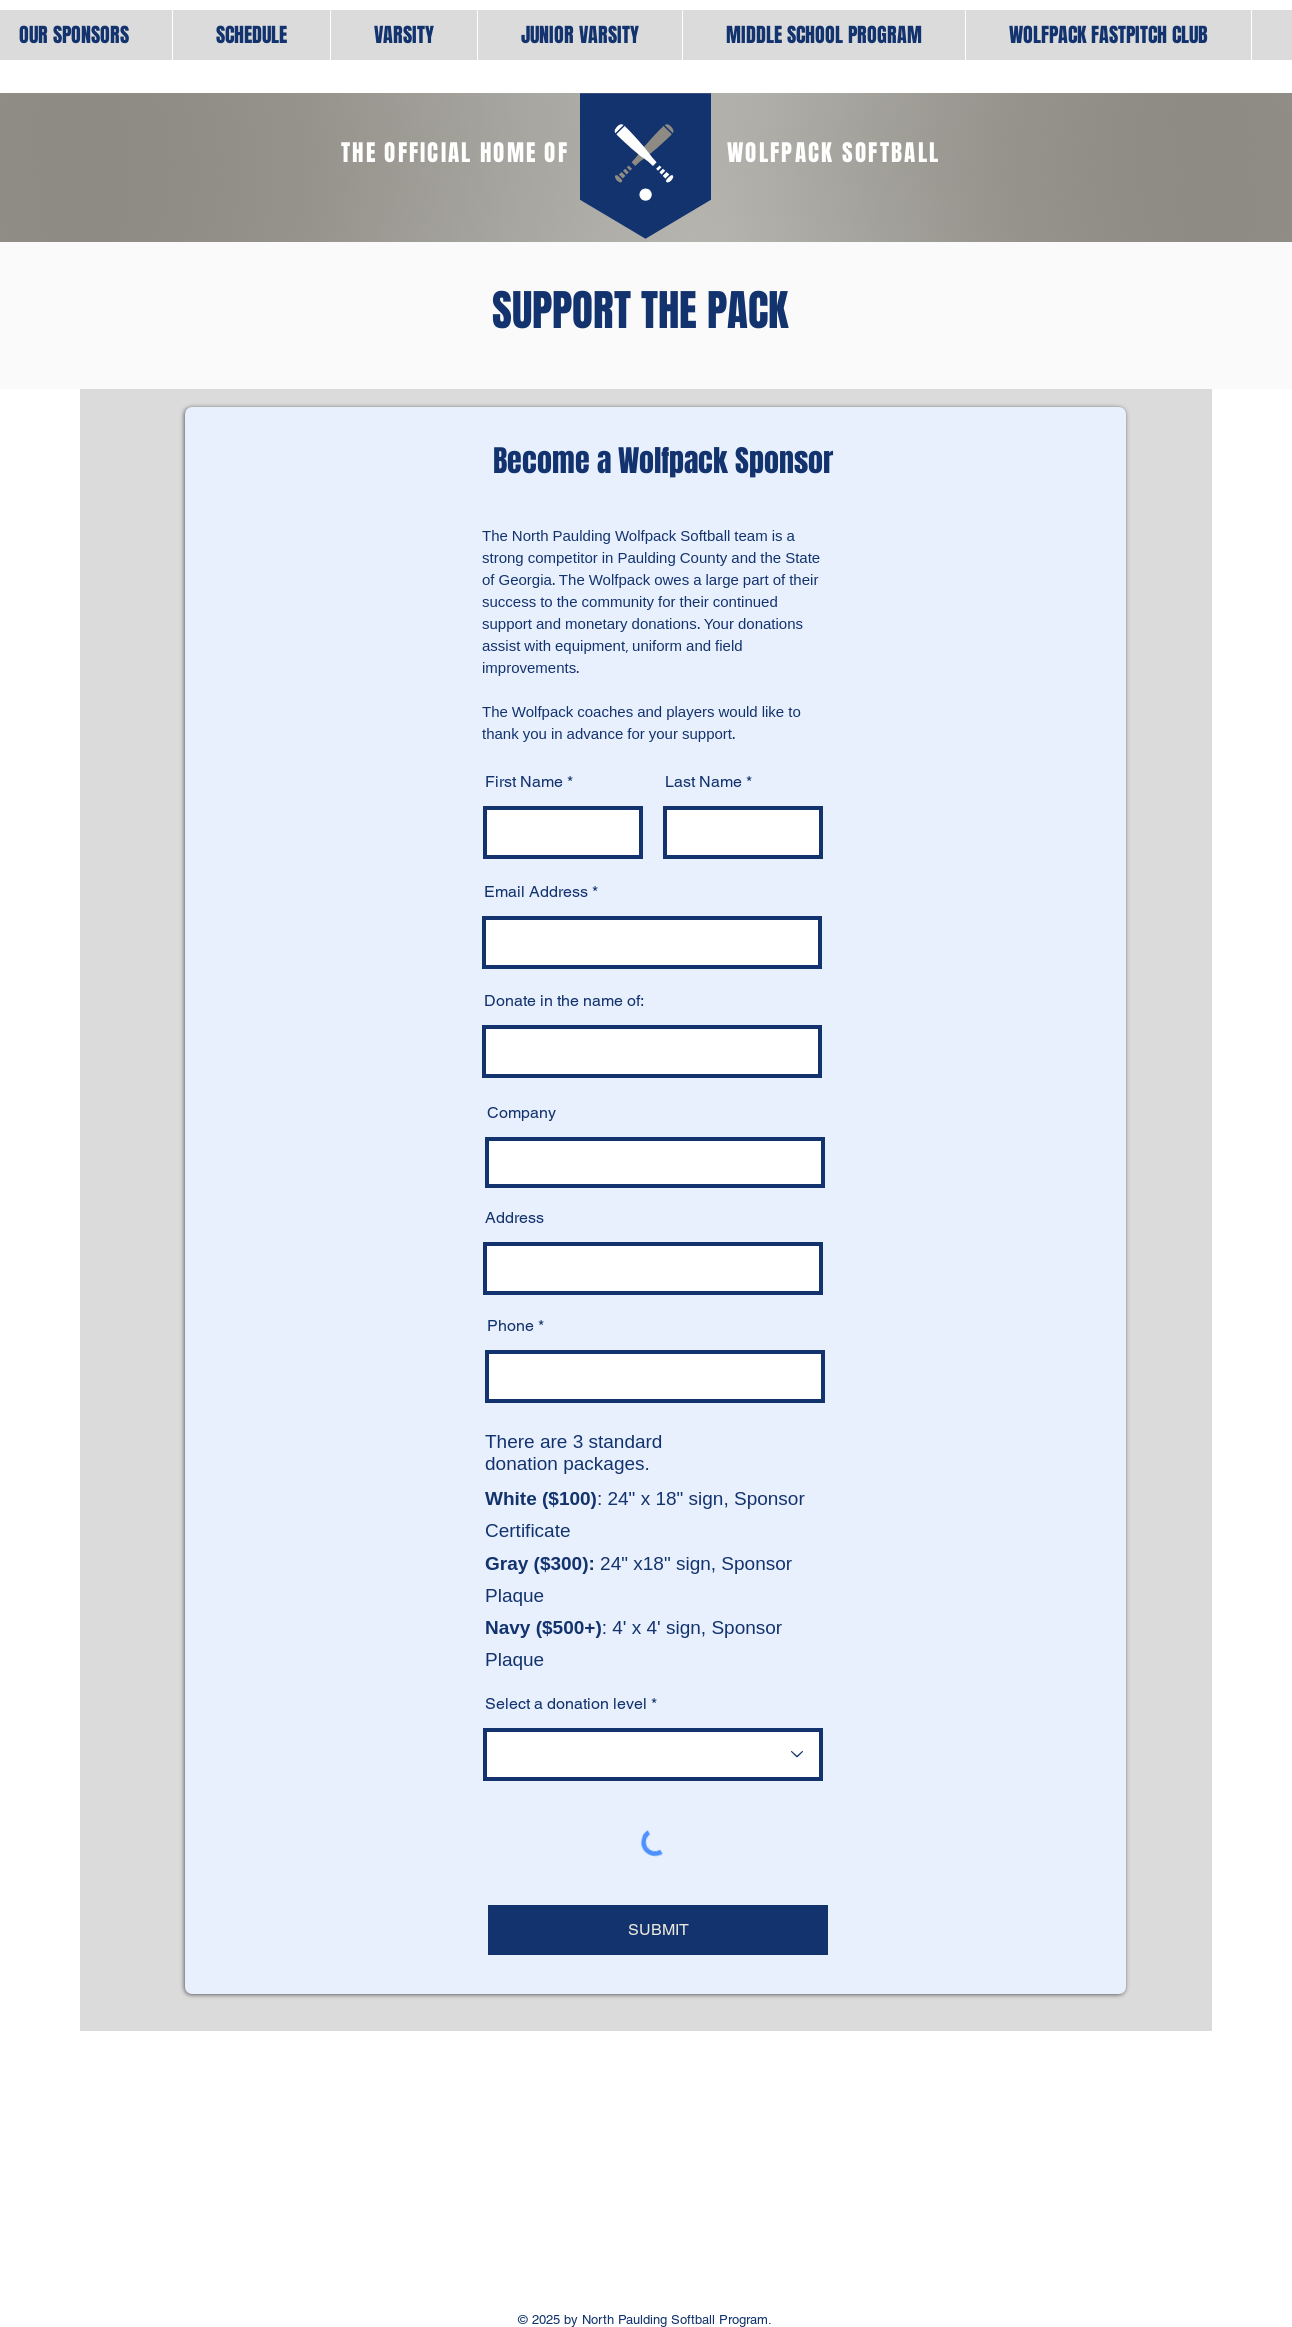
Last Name (703, 782)
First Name (524, 782)
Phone (510, 1326)
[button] (403, 35)
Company (521, 1113)
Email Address (536, 892)
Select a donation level (566, 1704)
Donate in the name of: (564, 1001)
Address (514, 1218)
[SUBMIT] (658, 1930)
